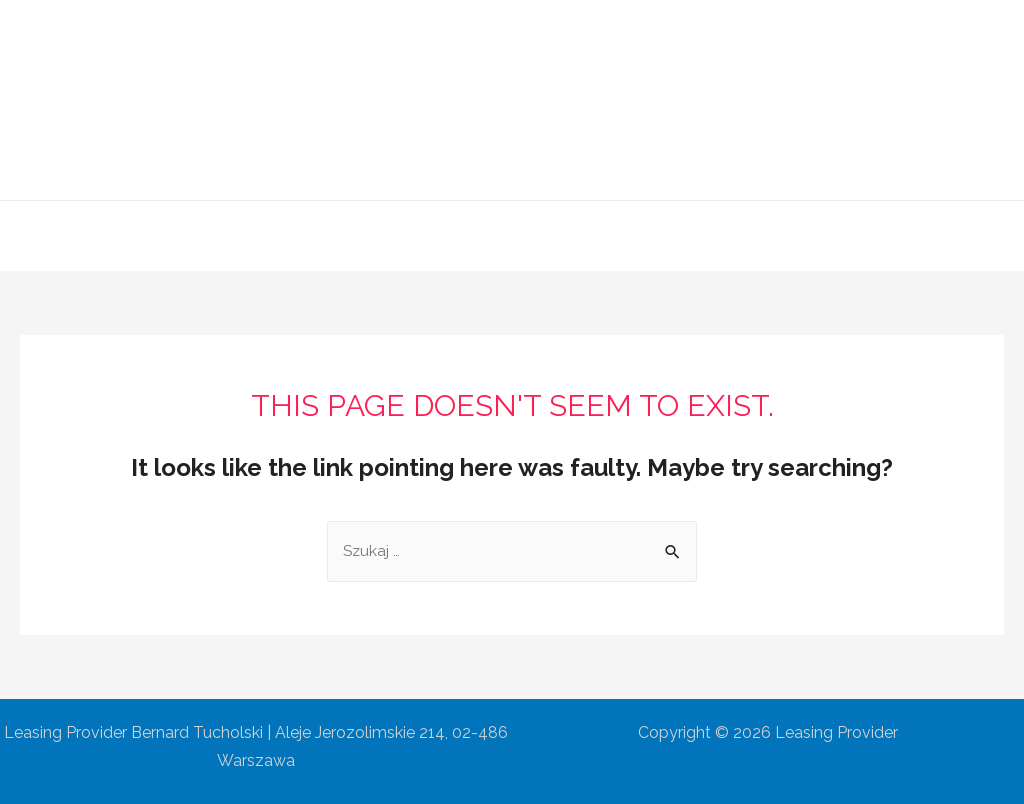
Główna (277, 235)
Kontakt (746, 235)
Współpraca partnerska (598, 235)
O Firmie (369, 235)
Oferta (456, 235)
